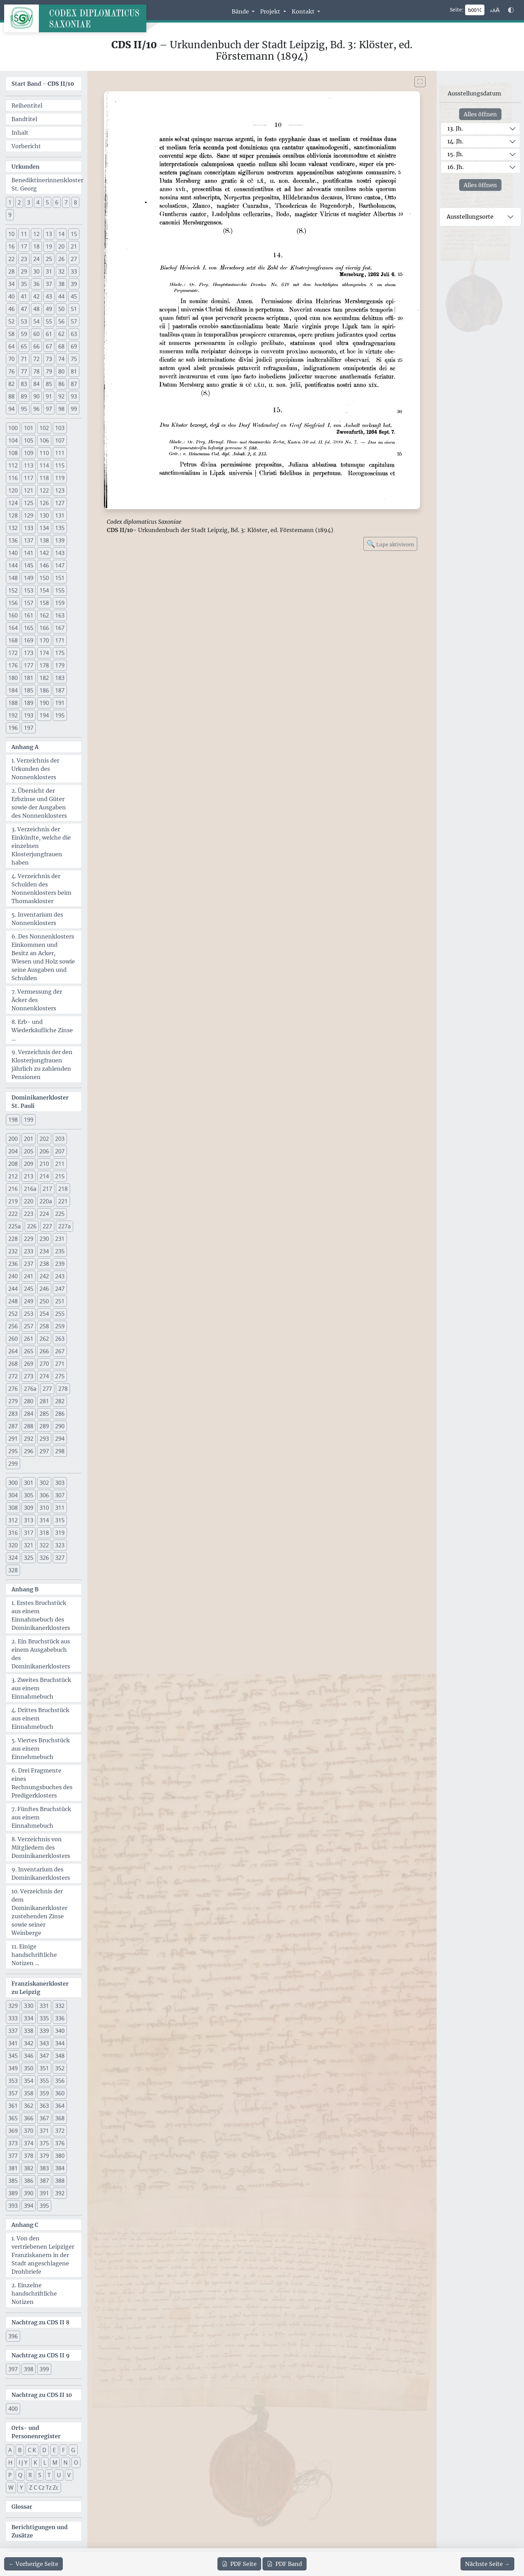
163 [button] (60, 615)
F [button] (63, 2450)
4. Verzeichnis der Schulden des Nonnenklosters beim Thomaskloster (41, 888)
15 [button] (74, 234)
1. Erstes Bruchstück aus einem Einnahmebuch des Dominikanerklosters (40, 1615)
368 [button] (60, 2118)
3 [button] (28, 202)
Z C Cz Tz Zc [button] (44, 2487)
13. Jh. (455, 128)
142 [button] (44, 553)
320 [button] (13, 1545)
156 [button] (13, 603)
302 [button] (44, 1483)
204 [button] (13, 1151)
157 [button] (28, 603)
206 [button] (44, 1151)
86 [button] (61, 384)
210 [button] (44, 1164)
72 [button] (36, 359)
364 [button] (60, 2106)
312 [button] (13, 1520)
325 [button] (28, 1557)
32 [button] (61, 271)
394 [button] (28, 2205)
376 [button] (60, 2143)
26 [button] (61, 259)
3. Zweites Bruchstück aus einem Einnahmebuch (41, 1688)
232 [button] (13, 1251)
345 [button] (13, 2056)
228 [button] (13, 1239)
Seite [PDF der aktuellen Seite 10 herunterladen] (239, 2564)
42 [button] (36, 296)
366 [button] (28, 2118)
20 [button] (61, 246)
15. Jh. (455, 154)
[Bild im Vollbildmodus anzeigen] (420, 81)
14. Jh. (455, 141)
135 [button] (60, 528)
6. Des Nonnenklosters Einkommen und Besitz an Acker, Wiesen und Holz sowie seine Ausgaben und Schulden (43, 957)
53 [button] (24, 321)
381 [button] (13, 2168)
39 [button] (74, 284)
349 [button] (13, 2068)
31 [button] (49, 271)
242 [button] (44, 1276)
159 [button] (60, 603)
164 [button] (13, 628)
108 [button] (13, 453)
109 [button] (28, 453)
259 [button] (60, 1326)
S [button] (39, 2475)
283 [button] (13, 1413)
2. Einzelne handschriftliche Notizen (34, 2293)
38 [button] (61, 284)
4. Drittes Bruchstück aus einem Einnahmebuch (40, 1718)
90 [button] (36, 396)
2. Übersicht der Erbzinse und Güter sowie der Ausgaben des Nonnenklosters (39, 803)
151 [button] (60, 578)
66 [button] (36, 346)
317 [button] (28, 1533)
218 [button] (63, 1189)
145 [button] (28, 565)
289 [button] (44, 1426)
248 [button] (13, 1301)
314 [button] (44, 1520)
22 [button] (11, 259)
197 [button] (28, 728)
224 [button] (44, 1214)
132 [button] (13, 528)
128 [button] (13, 515)
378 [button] (28, 2156)
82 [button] (11, 384)
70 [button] (11, 359)
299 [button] (13, 1463)
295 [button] (13, 1451)
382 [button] (28, 2168)
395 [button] (44, 2205)
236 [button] (13, 1264)
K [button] (35, 2462)
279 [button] (13, 1401)
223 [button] (28, 1214)
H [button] (10, 2462)
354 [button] (28, 2081)
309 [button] (28, 1508)
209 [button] (28, 1164)
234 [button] (44, 1251)
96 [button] (36, 409)
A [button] (10, 2450)
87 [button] (74, 384)
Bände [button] (241, 11)
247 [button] (60, 1289)
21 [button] (74, 246)
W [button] (11, 2487)
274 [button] (44, 1376)
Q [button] (20, 2475)
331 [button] (44, 2006)
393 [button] (13, 2205)
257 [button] (28, 1326)
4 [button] (38, 202)
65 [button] (24, 346)
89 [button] (24, 396)
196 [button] (13, 728)
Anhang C (24, 2224)
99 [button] (74, 409)
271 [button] (60, 1363)
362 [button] (28, 2106)
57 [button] (74, 321)
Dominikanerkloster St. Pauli (40, 1101)
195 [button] (60, 715)
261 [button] (28, 1338)
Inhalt (19, 132)
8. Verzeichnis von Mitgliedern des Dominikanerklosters (40, 1847)
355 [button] (44, 2081)
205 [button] (28, 1151)
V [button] (69, 2475)
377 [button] (13, 2156)
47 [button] (24, 309)
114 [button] (44, 465)
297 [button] (44, 1451)
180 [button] (13, 678)
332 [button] (60, 2006)
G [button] (73, 2450)
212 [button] (13, 1176)
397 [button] (13, 2369)
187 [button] (60, 690)
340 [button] (60, 2031)
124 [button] (13, 503)
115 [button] (60, 465)
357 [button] (13, 2093)
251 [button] (60, 1301)
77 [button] (24, 371)
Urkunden (25, 166)
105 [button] (28, 440)
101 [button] (28, 428)
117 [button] (28, 478)
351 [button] (44, 2068)
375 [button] (44, 2143)
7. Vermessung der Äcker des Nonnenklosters (36, 1000)
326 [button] (44, 1557)
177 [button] (28, 665)
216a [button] (30, 1189)
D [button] (44, 2450)
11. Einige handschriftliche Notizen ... (34, 1955)
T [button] (49, 2475)
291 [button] (13, 1438)
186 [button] (44, 690)
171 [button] (60, 640)
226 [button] (31, 1226)
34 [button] (11, 284)
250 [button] (44, 1301)
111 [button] (60, 453)
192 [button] (13, 715)
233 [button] (28, 1251)
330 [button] (28, 2006)
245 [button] (28, 1289)
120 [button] (13, 490)
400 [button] (13, 2409)
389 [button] (13, 2193)
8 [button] (75, 202)
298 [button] (60, 1451)
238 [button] (44, 1264)
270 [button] (44, 1363)
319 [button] (60, 1533)
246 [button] (44, 1289)
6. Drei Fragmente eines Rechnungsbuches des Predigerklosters (41, 1783)
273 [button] (28, 1376)
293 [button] (44, 1438)
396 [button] (13, 2336)
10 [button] (11, 234)
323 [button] (60, 1545)
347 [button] (44, 2056)
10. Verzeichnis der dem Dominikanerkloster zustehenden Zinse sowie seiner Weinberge (39, 1912)
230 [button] (44, 1239)
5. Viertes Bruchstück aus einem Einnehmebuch (40, 1748)
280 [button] (28, 1401)
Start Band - (42, 83)
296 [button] (28, 1451)
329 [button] (13, 2006)
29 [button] (24, 271)
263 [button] (60, 1338)
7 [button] (66, 202)
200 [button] (13, 1139)
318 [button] (44, 1533)
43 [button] (49, 296)
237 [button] (28, 1264)
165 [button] (28, 628)
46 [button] (11, 309)
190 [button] (44, 703)
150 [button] (44, 578)
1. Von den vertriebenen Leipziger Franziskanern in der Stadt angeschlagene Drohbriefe (42, 2255)
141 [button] (28, 553)
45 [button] (74, 296)
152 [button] (13, 590)
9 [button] (9, 215)
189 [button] (28, 703)
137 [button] (28, 540)
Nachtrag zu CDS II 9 (40, 2355)
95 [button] (24, 409)
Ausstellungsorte (470, 216)
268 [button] (13, 1363)
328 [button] (13, 1570)
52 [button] (11, 321)
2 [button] (19, 202)
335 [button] (44, 2018)
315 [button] (60, 1520)
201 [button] (28, 1139)
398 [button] (28, 2369)
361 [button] (13, 2106)
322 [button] (44, 1545)
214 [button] (44, 1176)
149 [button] (28, 578)
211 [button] (60, 1164)
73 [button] (49, 359)
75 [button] (74, 359)
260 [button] (13, 1338)
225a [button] (14, 1226)
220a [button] (46, 1201)
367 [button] (44, 2118)
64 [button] (11, 346)
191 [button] (60, 703)
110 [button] (44, 453)
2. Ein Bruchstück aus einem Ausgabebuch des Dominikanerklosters (40, 1654)
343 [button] (44, 2043)
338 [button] (28, 2031)
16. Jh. (455, 166)
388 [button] (60, 2180)
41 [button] (24, 296)
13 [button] (49, 234)
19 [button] (49, 246)
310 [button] (44, 1508)
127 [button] (60, 503)
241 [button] (28, 1276)
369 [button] (13, 2131)
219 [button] (13, 1201)
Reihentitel (26, 105)
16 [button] (11, 246)
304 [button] (13, 1495)
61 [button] (49, 334)
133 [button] (28, 528)
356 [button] (60, 2081)
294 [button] (60, 1438)
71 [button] (24, 359)
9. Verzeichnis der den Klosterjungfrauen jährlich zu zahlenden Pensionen (41, 1064)
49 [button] (49, 309)
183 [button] (60, 678)
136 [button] (13, 540)
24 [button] (36, 259)
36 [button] (36, 284)
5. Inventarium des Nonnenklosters (37, 918)
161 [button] (28, 615)
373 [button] (13, 2143)
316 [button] (13, 1533)
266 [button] (44, 1351)
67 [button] (49, 346)
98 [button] (61, 409)
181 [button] (28, 678)
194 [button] (44, 715)
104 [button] (13, 440)
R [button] (30, 2475)
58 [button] (11, 334)
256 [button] (13, 1326)
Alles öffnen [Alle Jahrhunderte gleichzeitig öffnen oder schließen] (480, 114)
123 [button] (60, 490)
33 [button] (74, 271)
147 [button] (60, 565)
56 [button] (61, 321)
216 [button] (13, 1189)
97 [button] (49, 409)
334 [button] (28, 2018)
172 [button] (13, 653)
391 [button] (44, 2193)
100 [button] (13, 428)
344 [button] (60, 2043)
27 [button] (74, 259)
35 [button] (24, 284)
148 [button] (13, 578)
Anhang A (24, 746)
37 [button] (49, 284)
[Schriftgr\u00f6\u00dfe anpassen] (494, 10)
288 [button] (28, 1426)
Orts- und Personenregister (36, 2432)
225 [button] (60, 1214)
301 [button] (28, 1483)
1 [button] (9, 202)
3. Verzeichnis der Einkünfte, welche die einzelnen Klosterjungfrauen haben (41, 846)
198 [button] (13, 1119)
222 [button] (13, 1214)
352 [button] (60, 2068)
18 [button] (36, 246)
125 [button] (28, 503)
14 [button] (61, 234)
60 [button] (36, 334)
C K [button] (32, 2450)
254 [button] (44, 1314)
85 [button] (49, 384)
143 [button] (60, 553)
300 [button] (13, 1483)
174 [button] (44, 653)
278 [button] (63, 1388)
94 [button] (11, 409)
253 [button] (28, 1314)
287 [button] (13, 1426)
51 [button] (74, 309)
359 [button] (44, 2093)
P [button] (10, 2475)
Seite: (457, 10)
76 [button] (11, 371)
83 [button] (24, 384)
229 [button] (28, 1239)
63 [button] (74, 334)
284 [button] (28, 1413)
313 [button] (28, 1520)
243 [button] (60, 1276)
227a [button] (64, 1226)
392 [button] (60, 2193)
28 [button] (11, 271)
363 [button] (44, 2106)
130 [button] (44, 515)
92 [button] (61, 396)
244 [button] (13, 1289)
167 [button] (60, 628)
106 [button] (44, 440)
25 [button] (49, 259)
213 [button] (28, 1176)
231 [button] (60, 1239)
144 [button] (13, 565)
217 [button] (47, 1189)
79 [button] (49, 371)
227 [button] (47, 1226)
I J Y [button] (23, 2462)
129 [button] (28, 515)
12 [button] (36, 234)
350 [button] (28, 2068)
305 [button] (28, 1495)
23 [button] (24, 259)
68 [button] (61, 346)
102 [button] (44, 428)
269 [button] (28, 1363)
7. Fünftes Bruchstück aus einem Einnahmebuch (41, 1817)
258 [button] (44, 1326)
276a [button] (30, 1388)
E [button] (54, 2450)
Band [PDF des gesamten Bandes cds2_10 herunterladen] (284, 2564)
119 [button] (60, 478)
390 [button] (28, 2193)
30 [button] (36, 271)
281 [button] (44, 1401)
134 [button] (44, 528)
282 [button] (60, 1401)
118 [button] (44, 478)
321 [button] (28, 1545)
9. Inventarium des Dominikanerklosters (40, 1873)
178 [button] (44, 665)
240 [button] (13, 1276)
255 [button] (60, 1314)
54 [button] (36, 321)
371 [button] (44, 2131)
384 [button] (60, 2168)
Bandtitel (24, 119)
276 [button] (13, 1388)
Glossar (21, 2506)
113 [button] (28, 465)
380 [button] (60, 2156)
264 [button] (13, 1351)
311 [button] (60, 1508)
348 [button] (60, 2056)
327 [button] (60, 1557)
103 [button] (60, 428)
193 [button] (28, 715)
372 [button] (60, 2131)
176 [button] (13, 665)
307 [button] (60, 1495)
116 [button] (13, 478)
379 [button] (44, 2156)
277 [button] (47, 1388)
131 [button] (60, 515)
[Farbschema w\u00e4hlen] (510, 10)
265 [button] (28, 1351)
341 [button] (13, 2043)
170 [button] (44, 640)
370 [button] (28, 2131)
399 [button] (44, 2369)
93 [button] (74, 396)
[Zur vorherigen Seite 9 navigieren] (33, 2563)
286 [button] (60, 1413)
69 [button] (74, 346)
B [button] (20, 2450)
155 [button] (60, 590)
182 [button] (44, 678)
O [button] (76, 2462)
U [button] (59, 2475)
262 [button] (44, 1338)
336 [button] (60, 2018)
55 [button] (49, 321)
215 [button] (60, 1176)
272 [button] (13, 1376)
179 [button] (60, 665)
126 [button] (44, 503)
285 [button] (44, 1413)
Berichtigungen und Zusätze (39, 2531)
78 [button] (36, 371)
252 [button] (13, 1314)
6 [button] (56, 202)
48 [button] (36, 309)
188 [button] (13, 703)
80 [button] (61, 371)
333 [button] (13, 2018)
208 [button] (13, 1164)
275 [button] (60, 1376)
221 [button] (63, 1201)
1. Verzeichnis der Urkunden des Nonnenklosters (35, 769)
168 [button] (13, 640)
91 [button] (49, 396)
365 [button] (13, 2118)
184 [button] (13, 690)
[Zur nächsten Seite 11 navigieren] (487, 2563)
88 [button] (11, 396)
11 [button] (24, 234)
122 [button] (44, 490)
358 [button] (28, 2093)
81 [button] (74, 371)
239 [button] (60, 1264)
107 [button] (60, 440)
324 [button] (13, 1557)
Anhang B (24, 1589)
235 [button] (60, 1251)
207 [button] (60, 1151)
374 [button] (28, 2143)
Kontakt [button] (304, 11)
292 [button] (28, 1438)
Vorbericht (26, 146)
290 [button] (60, 1426)
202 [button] (44, 1139)
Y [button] (21, 2487)
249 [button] (28, 1301)
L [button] (44, 2462)
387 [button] (44, 2180)
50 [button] (61, 309)
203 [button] (60, 1139)
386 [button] (28, 2180)
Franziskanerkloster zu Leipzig (40, 1987)
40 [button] (11, 296)
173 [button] (28, 653)
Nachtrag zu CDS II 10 (41, 2394)
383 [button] (44, 2168)
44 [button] (61, 296)
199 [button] (28, 1119)
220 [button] (28, 1201)
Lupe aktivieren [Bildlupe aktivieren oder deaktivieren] (390, 543)
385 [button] (13, 2180)
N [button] (65, 2462)
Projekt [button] (271, 11)
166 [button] (44, 628)
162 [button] (44, 615)
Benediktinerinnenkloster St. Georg (46, 184)
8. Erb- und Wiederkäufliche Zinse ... (42, 1030)
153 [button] (28, 590)
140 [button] (13, 553)
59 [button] (24, 334)
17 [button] (24, 246)
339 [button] (44, 2031)
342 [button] (28, 2043)
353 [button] (13, 2081)
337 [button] (13, 2031)
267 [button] (60, 1351)
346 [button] (28, 2056)
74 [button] (61, 359)
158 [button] (44, 603)
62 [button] (61, 334)
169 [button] (28, 640)
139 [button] (60, 540)
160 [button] (13, 615)
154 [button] (44, 590)
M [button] (54, 2462)
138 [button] (44, 540)
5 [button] (47, 202)
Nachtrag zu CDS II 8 (40, 2322)
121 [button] (28, 490)
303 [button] (60, 1483)
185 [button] (28, 690)
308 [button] (13, 1508)
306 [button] (44, 1495)
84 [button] (36, 384)
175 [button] (60, 653)
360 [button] (60, 2093)
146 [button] (44, 565)
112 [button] (13, 465)
